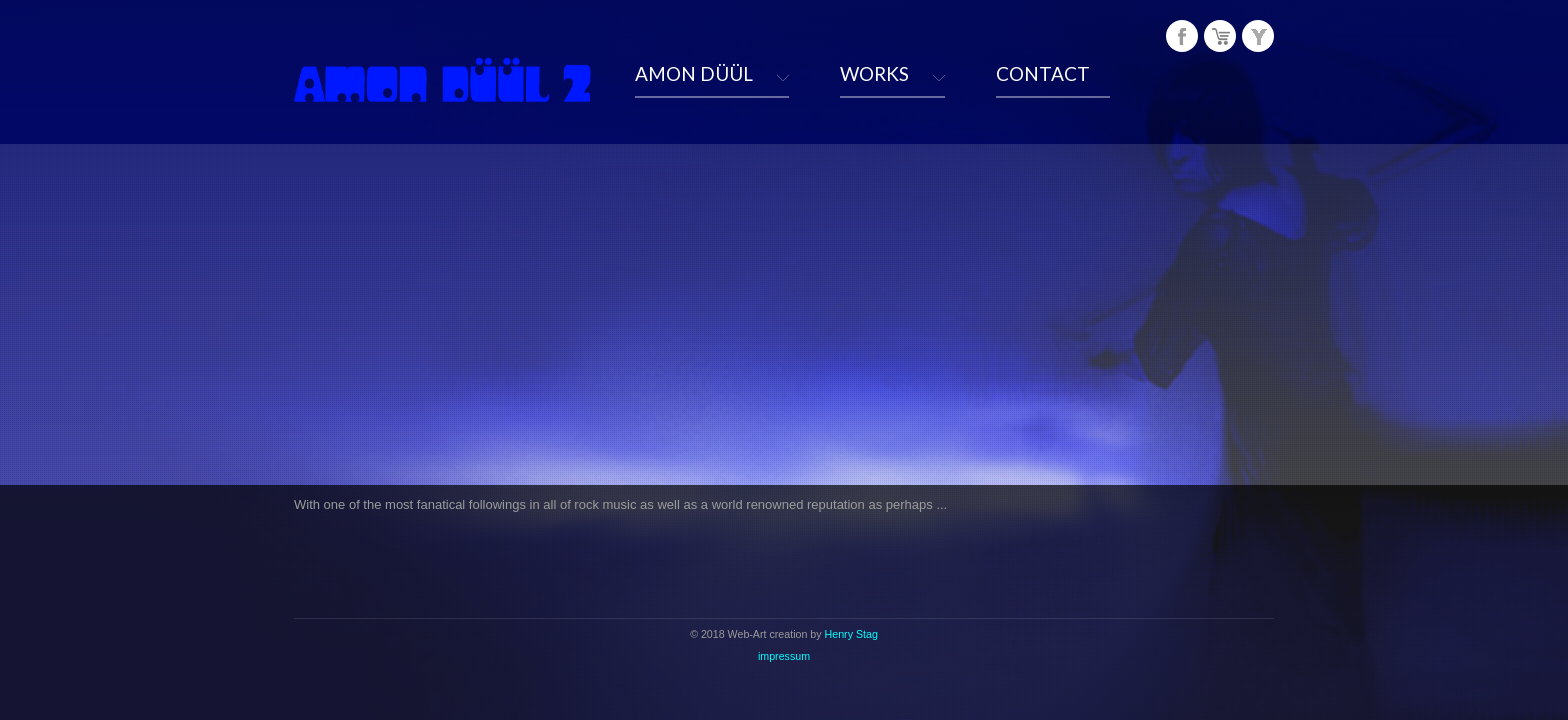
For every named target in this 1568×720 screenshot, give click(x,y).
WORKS (874, 73)
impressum (784, 656)
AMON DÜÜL (694, 73)
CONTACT (1043, 73)
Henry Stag (851, 634)
